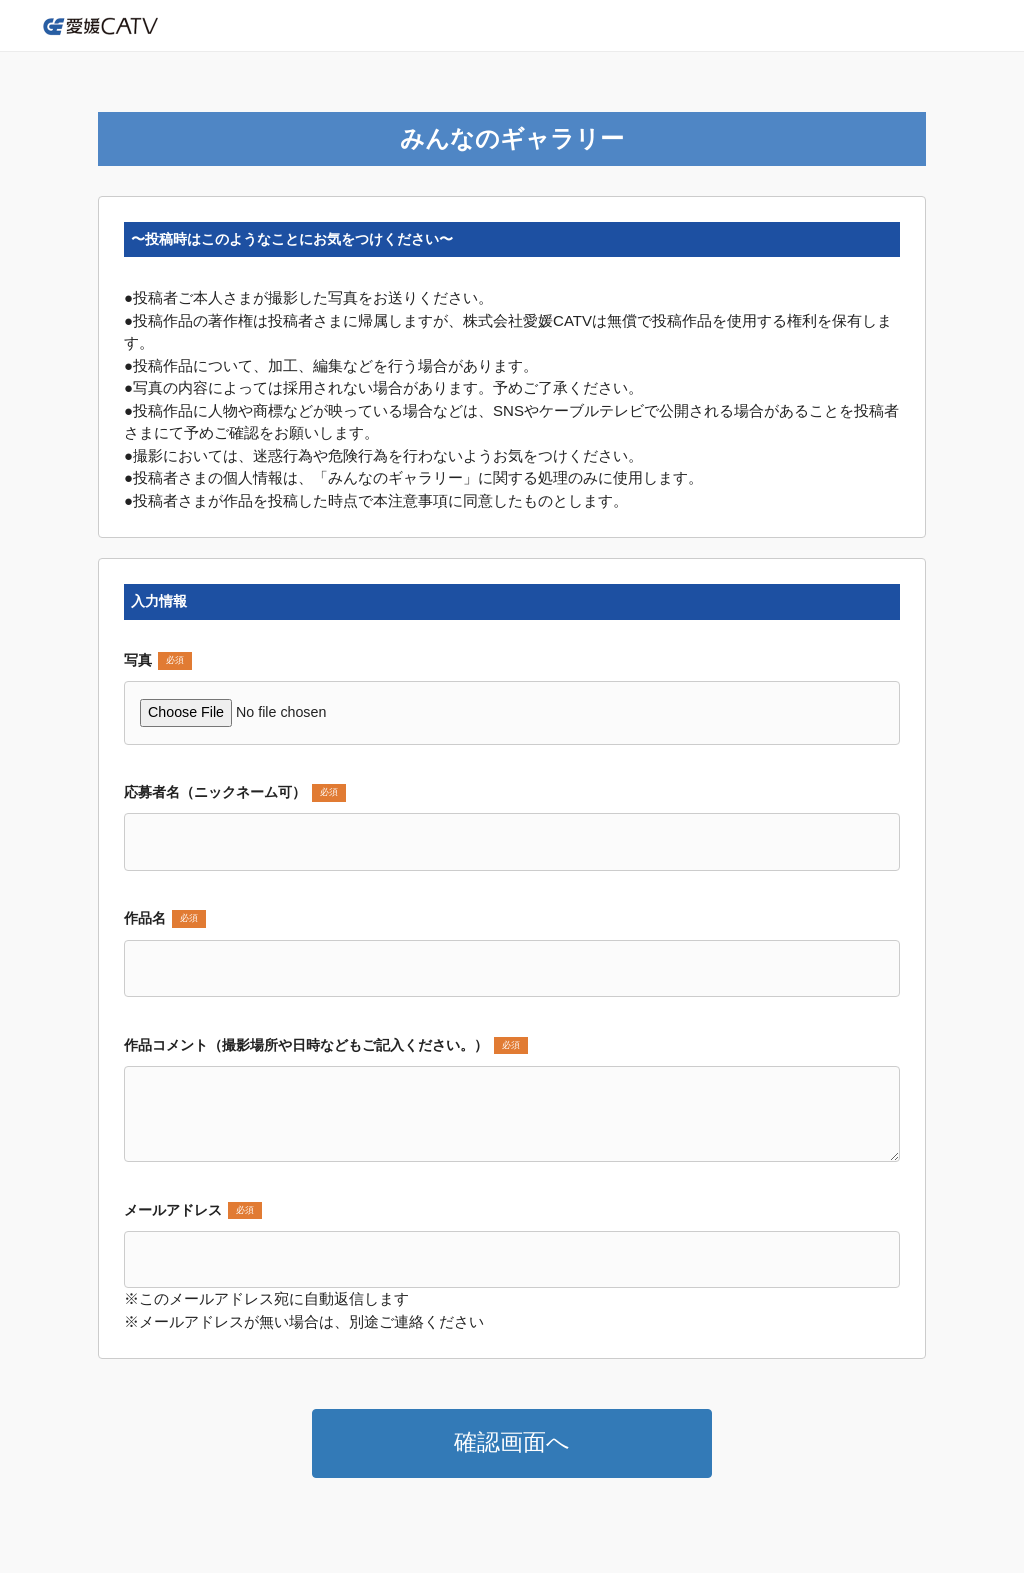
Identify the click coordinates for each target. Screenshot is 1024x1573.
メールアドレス (193, 1211)
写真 (158, 661)
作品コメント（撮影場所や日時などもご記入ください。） (326, 1046)
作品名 (165, 919)
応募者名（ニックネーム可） (235, 793)
